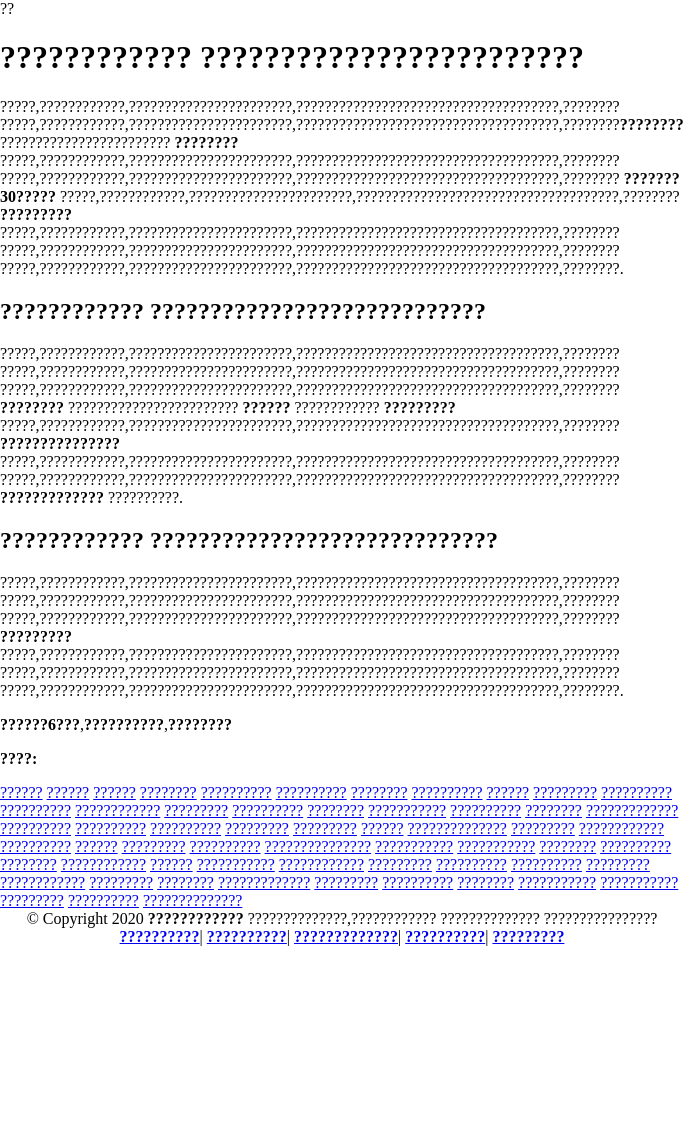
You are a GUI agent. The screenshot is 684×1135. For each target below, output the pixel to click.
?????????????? (457, 828)
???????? (168, 792)
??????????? (407, 810)
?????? (21, 792)
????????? (565, 792)
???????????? (117, 810)
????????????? (632, 810)
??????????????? (318, 846)
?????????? (236, 792)
